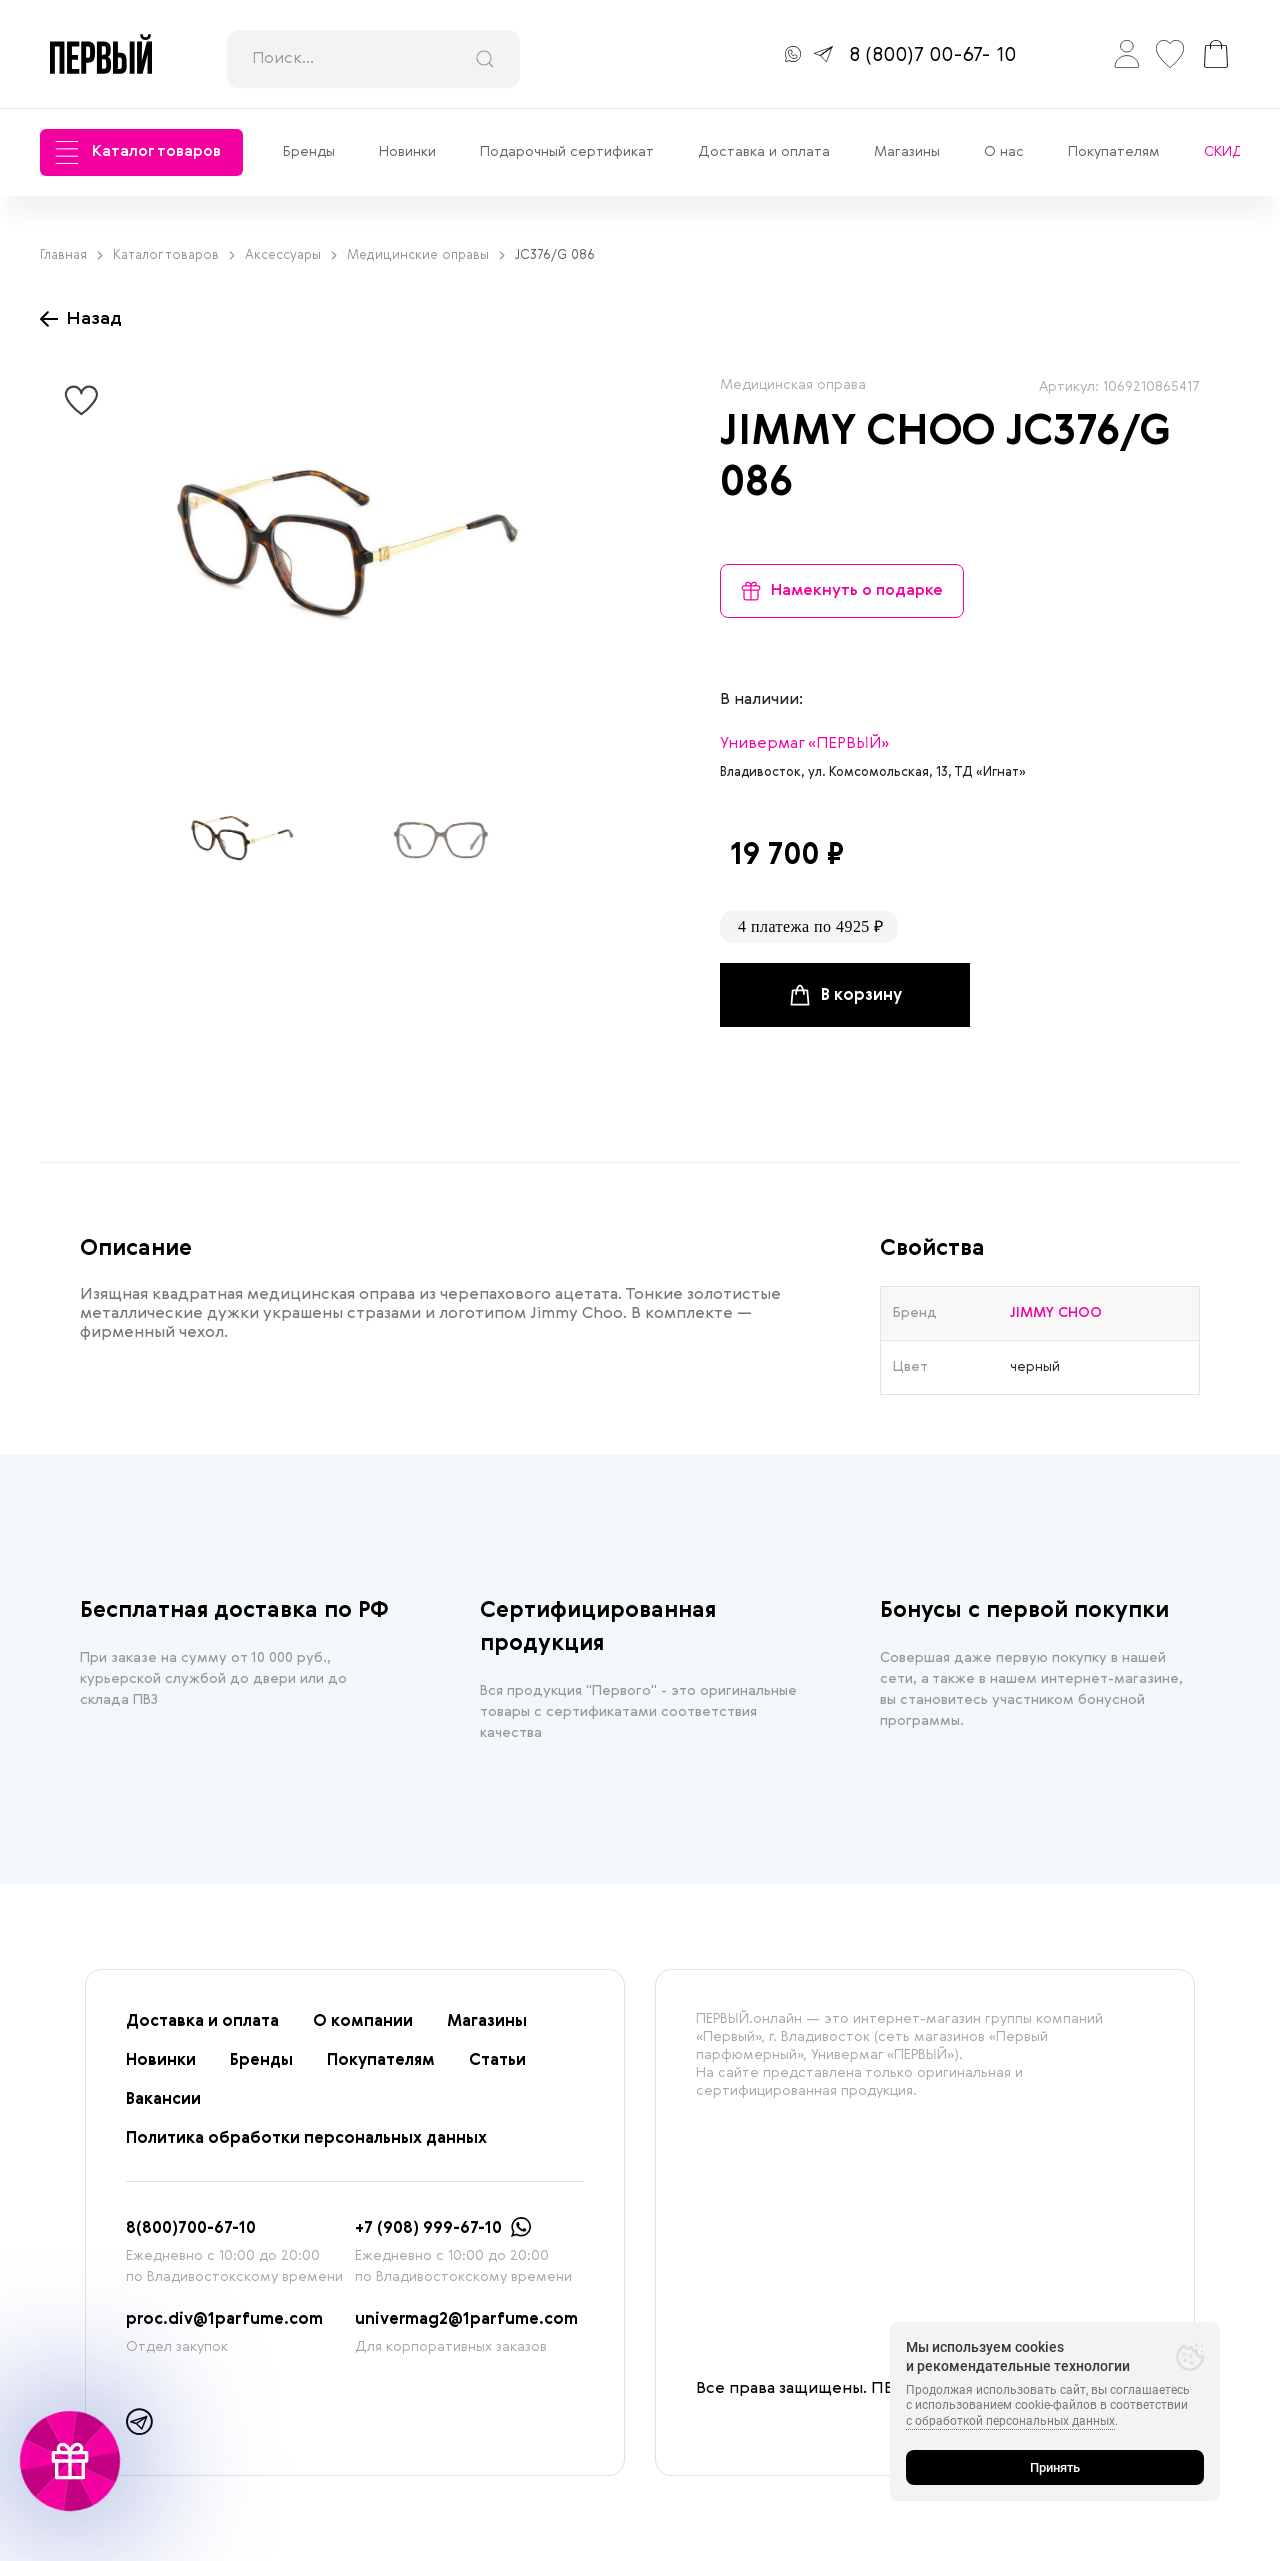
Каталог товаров (138, 152)
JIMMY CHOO (857, 433)
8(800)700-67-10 (191, 2229)
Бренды (309, 152)
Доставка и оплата (764, 152)
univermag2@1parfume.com (466, 2320)
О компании (363, 2022)
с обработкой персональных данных (1010, 2421)
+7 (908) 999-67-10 (428, 2229)
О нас (1004, 152)
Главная (71, 255)
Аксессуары (291, 255)
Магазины (907, 152)
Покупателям (1114, 152)
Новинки (407, 152)
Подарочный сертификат (567, 152)
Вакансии (163, 2100)
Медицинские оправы (426, 255)
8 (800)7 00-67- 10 (932, 56)
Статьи (497, 2061)
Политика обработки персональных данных (306, 2139)
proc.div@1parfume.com (224, 2320)
